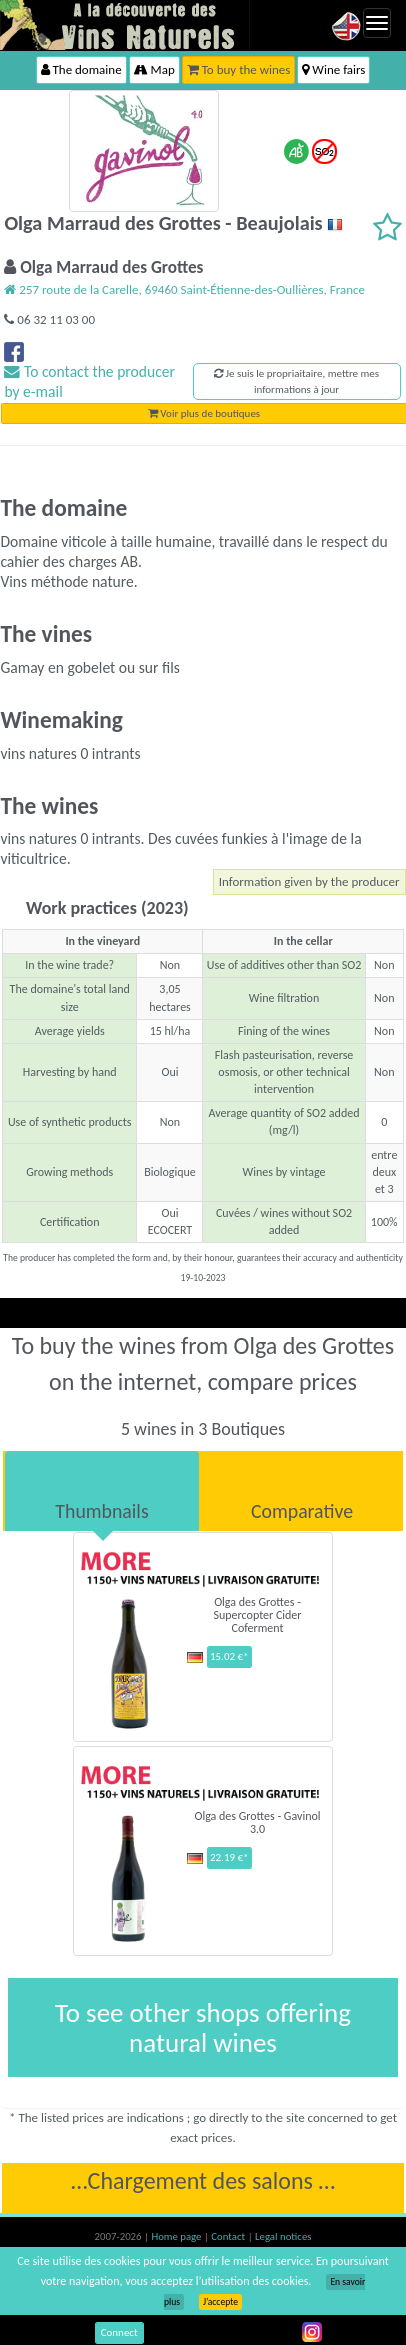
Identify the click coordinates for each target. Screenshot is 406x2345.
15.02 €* (229, 1656)
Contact (229, 2236)
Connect (119, 2332)
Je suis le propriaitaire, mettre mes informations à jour (296, 381)
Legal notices (283, 2236)
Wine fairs (333, 69)
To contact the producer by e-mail (89, 381)
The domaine (81, 69)
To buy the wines (239, 69)
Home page (177, 2236)
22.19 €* (229, 1857)
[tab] (102, 1491)
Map (154, 69)
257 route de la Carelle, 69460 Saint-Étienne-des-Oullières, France (184, 289)
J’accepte (220, 2302)
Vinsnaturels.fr (125, 25)
